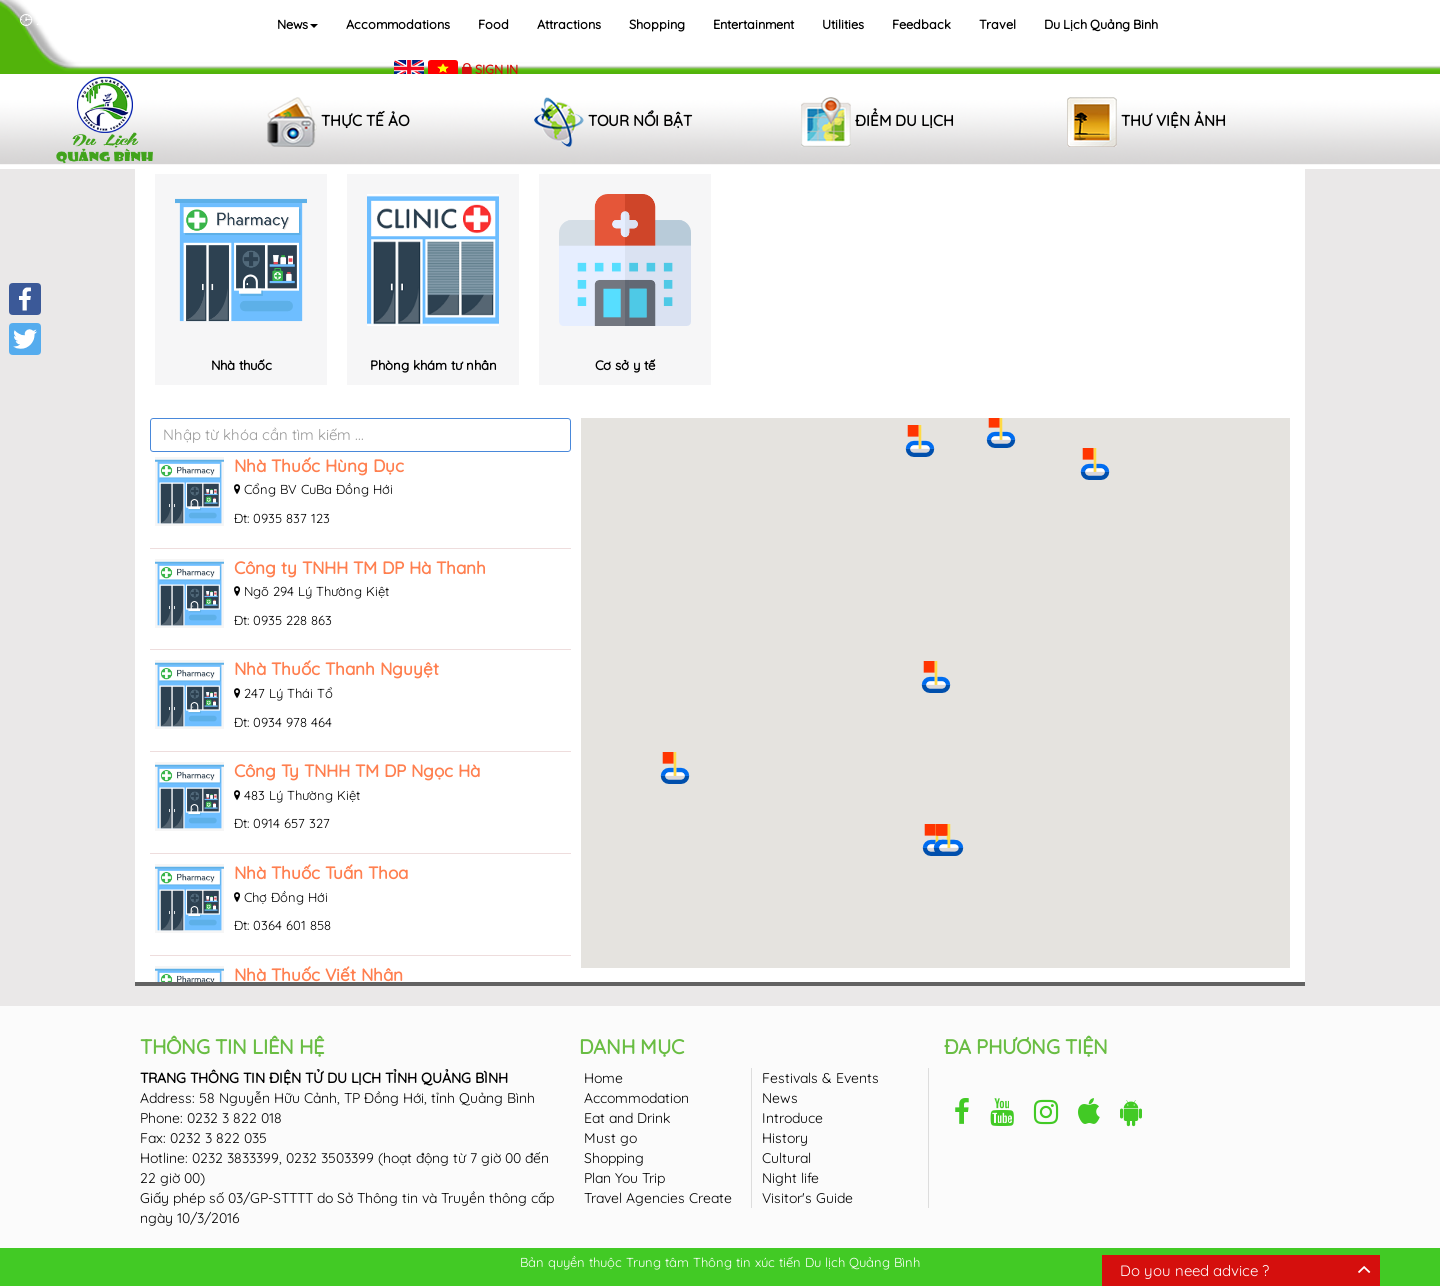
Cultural (786, 1158)
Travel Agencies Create (658, 1198)
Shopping (657, 24)
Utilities (843, 24)
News (297, 24)
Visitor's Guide (807, 1198)
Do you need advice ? (1194, 1270)
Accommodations (398, 24)
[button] (936, 677)
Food (493, 24)
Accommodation (636, 1098)
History (785, 1138)
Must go (610, 1138)
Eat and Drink (627, 1118)
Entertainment (753, 24)
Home (603, 1078)
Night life (790, 1178)
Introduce (792, 1118)
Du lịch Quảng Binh (1101, 24)
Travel (997, 24)
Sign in (496, 69)
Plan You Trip (624, 1178)
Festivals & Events (820, 1078)
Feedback (921, 24)
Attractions (569, 24)
